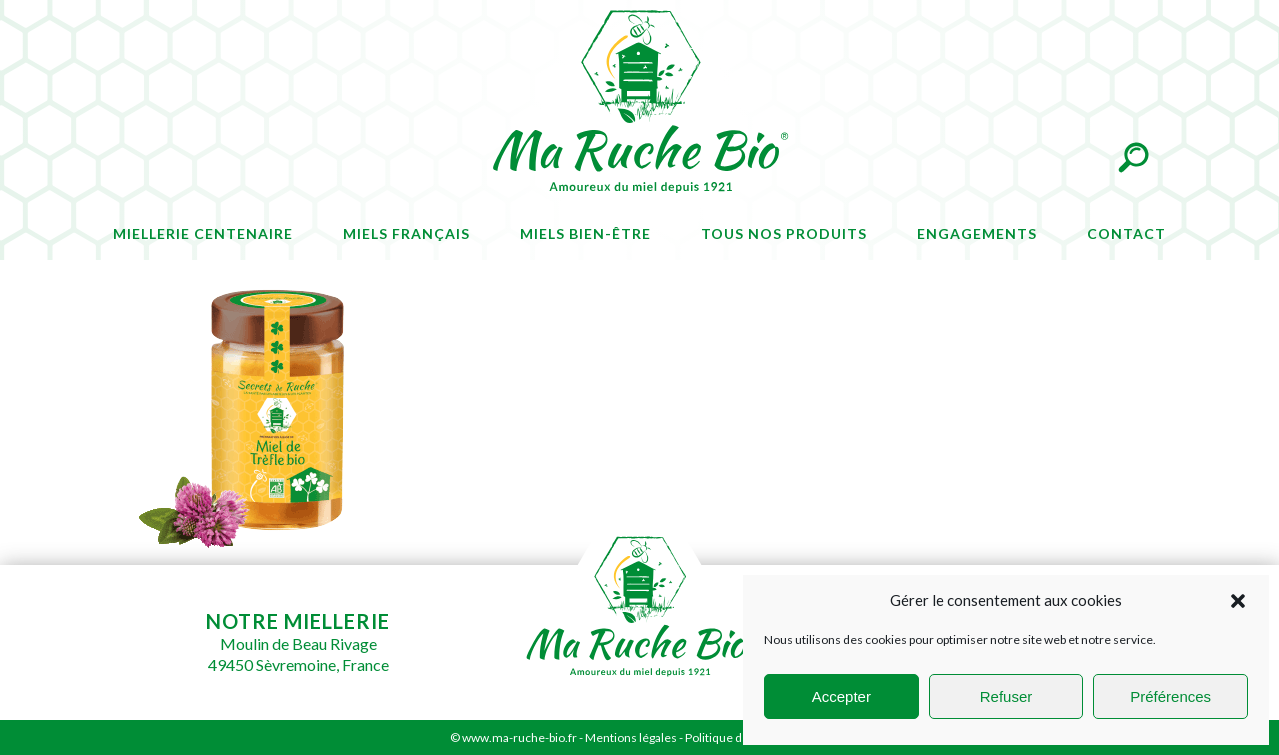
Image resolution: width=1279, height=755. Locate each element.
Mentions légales (631, 737)
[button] (1238, 601)
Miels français (406, 233)
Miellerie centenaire (203, 233)
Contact (1126, 233)
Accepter (841, 696)
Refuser (1006, 696)
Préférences (1170, 696)
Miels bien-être (585, 233)
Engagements (977, 233)
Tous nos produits (784, 233)
